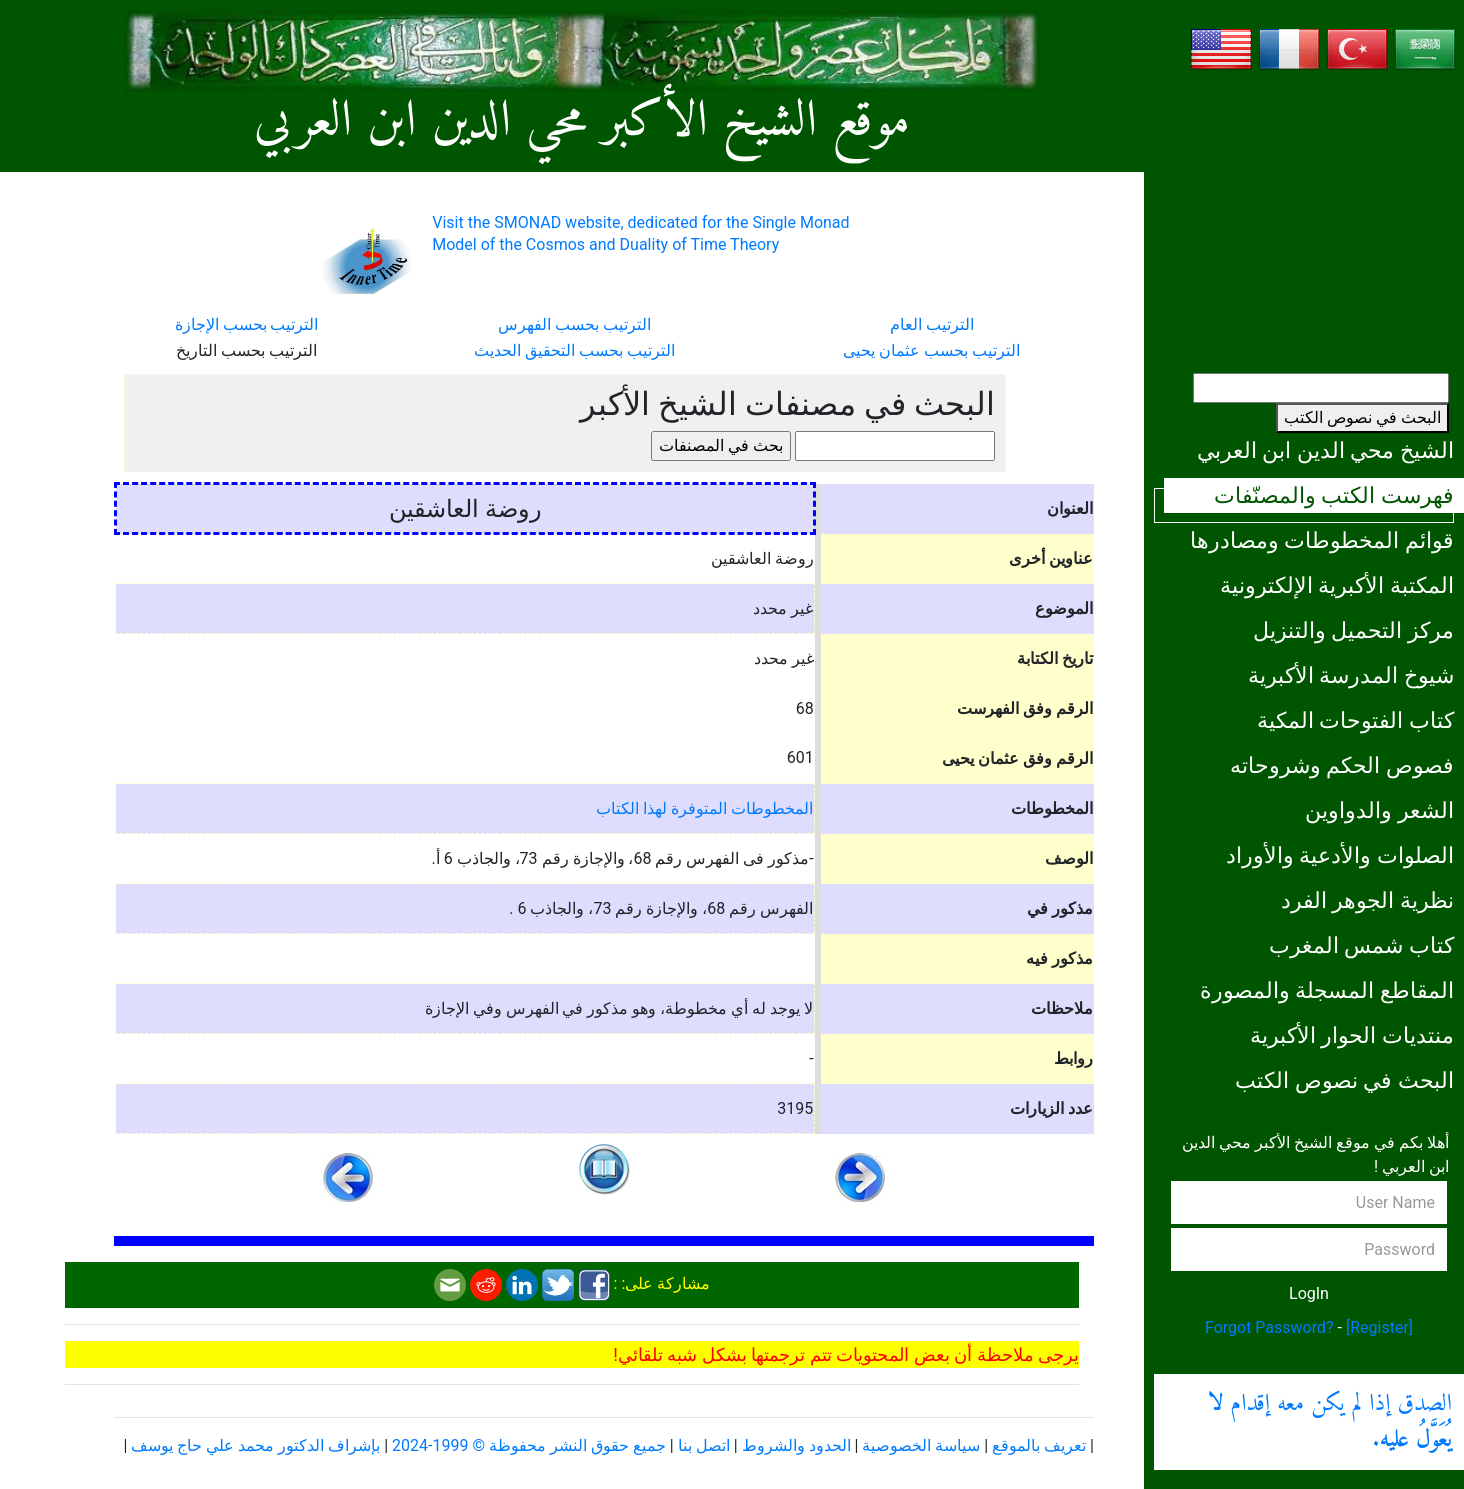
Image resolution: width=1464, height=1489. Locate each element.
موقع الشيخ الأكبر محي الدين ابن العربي (582, 122)
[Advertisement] (1309, 215)
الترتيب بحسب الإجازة (247, 324)
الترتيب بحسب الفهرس (574, 324)
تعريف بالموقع (1039, 1445)
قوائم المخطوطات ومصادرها (1322, 540)
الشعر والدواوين (1379, 810)
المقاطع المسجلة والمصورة (1327, 990)
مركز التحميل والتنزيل (1353, 630)
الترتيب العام (932, 324)
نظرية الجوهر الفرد (1367, 900)
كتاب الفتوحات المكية (1355, 720)
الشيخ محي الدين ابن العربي (1325, 450)
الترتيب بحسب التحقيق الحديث (574, 350)
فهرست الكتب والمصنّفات (1334, 495)
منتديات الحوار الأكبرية (1352, 1035)
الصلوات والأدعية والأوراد (1340, 855)
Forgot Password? (1269, 1327)
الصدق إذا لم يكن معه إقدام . (1330, 1422)
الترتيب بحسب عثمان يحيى (931, 350)
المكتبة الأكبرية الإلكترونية (1337, 585)
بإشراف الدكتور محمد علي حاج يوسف (255, 1445)
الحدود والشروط (796, 1445)
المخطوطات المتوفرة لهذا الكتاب (704, 808)
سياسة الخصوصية (921, 1445)
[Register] (1379, 1327)
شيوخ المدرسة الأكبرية (1351, 675)
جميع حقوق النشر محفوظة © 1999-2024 (529, 1445)
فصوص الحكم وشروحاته (1342, 765)
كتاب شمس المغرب (1361, 945)
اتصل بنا (704, 1445)
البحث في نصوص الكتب (1362, 417)
